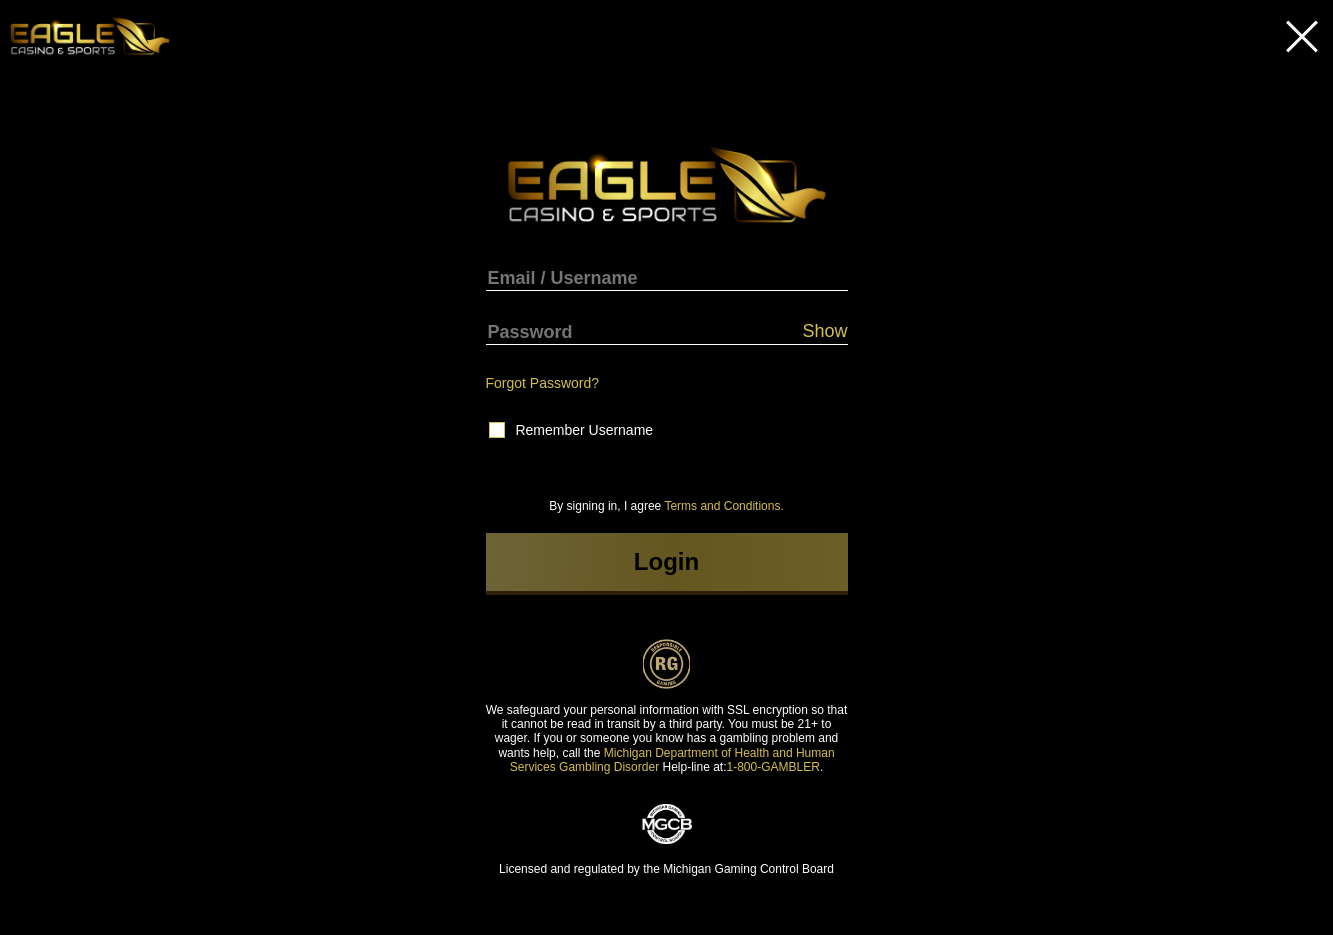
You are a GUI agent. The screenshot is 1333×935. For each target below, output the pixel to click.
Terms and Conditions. (723, 506)
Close (1302, 36)
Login (666, 561)
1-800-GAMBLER (773, 767)
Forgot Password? (543, 383)
